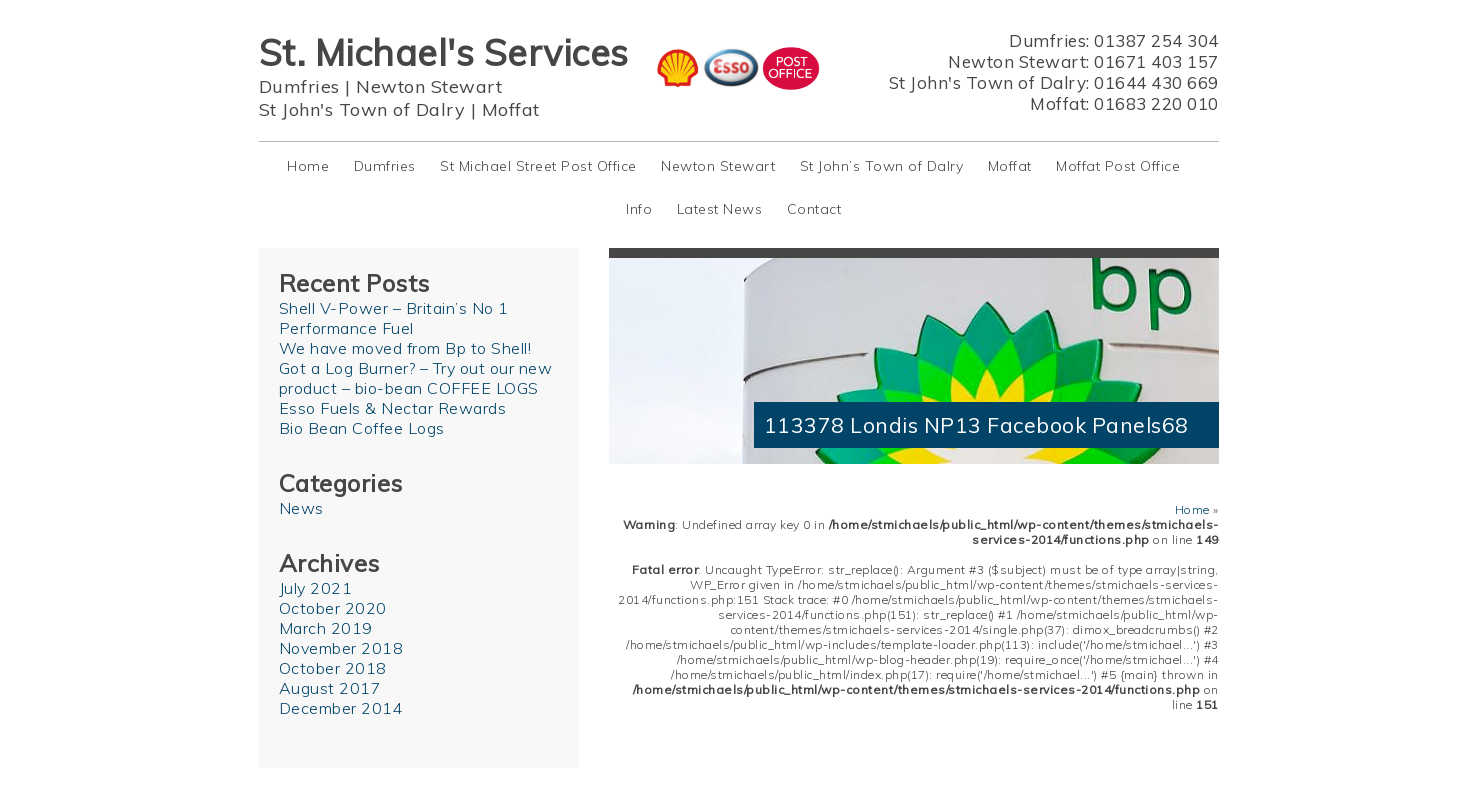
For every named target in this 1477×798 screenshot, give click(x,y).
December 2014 (341, 708)
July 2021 (316, 588)
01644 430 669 (1156, 82)
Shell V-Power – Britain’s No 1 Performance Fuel (394, 318)
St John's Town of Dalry (362, 109)
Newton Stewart (429, 86)
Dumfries (299, 86)
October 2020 (333, 608)
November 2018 (341, 648)
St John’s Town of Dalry (882, 166)
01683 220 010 (1156, 103)
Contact (814, 209)
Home (308, 166)
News (301, 508)
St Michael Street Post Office (538, 166)
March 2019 (326, 628)
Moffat (511, 109)
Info (639, 209)
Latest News (720, 209)
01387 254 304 (1156, 40)
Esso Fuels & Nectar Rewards (393, 408)
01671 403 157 (1156, 61)
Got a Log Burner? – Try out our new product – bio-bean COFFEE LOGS (416, 378)
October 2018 (333, 668)
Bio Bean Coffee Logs (362, 428)
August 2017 (330, 688)
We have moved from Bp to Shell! (405, 348)
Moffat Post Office (1118, 166)
